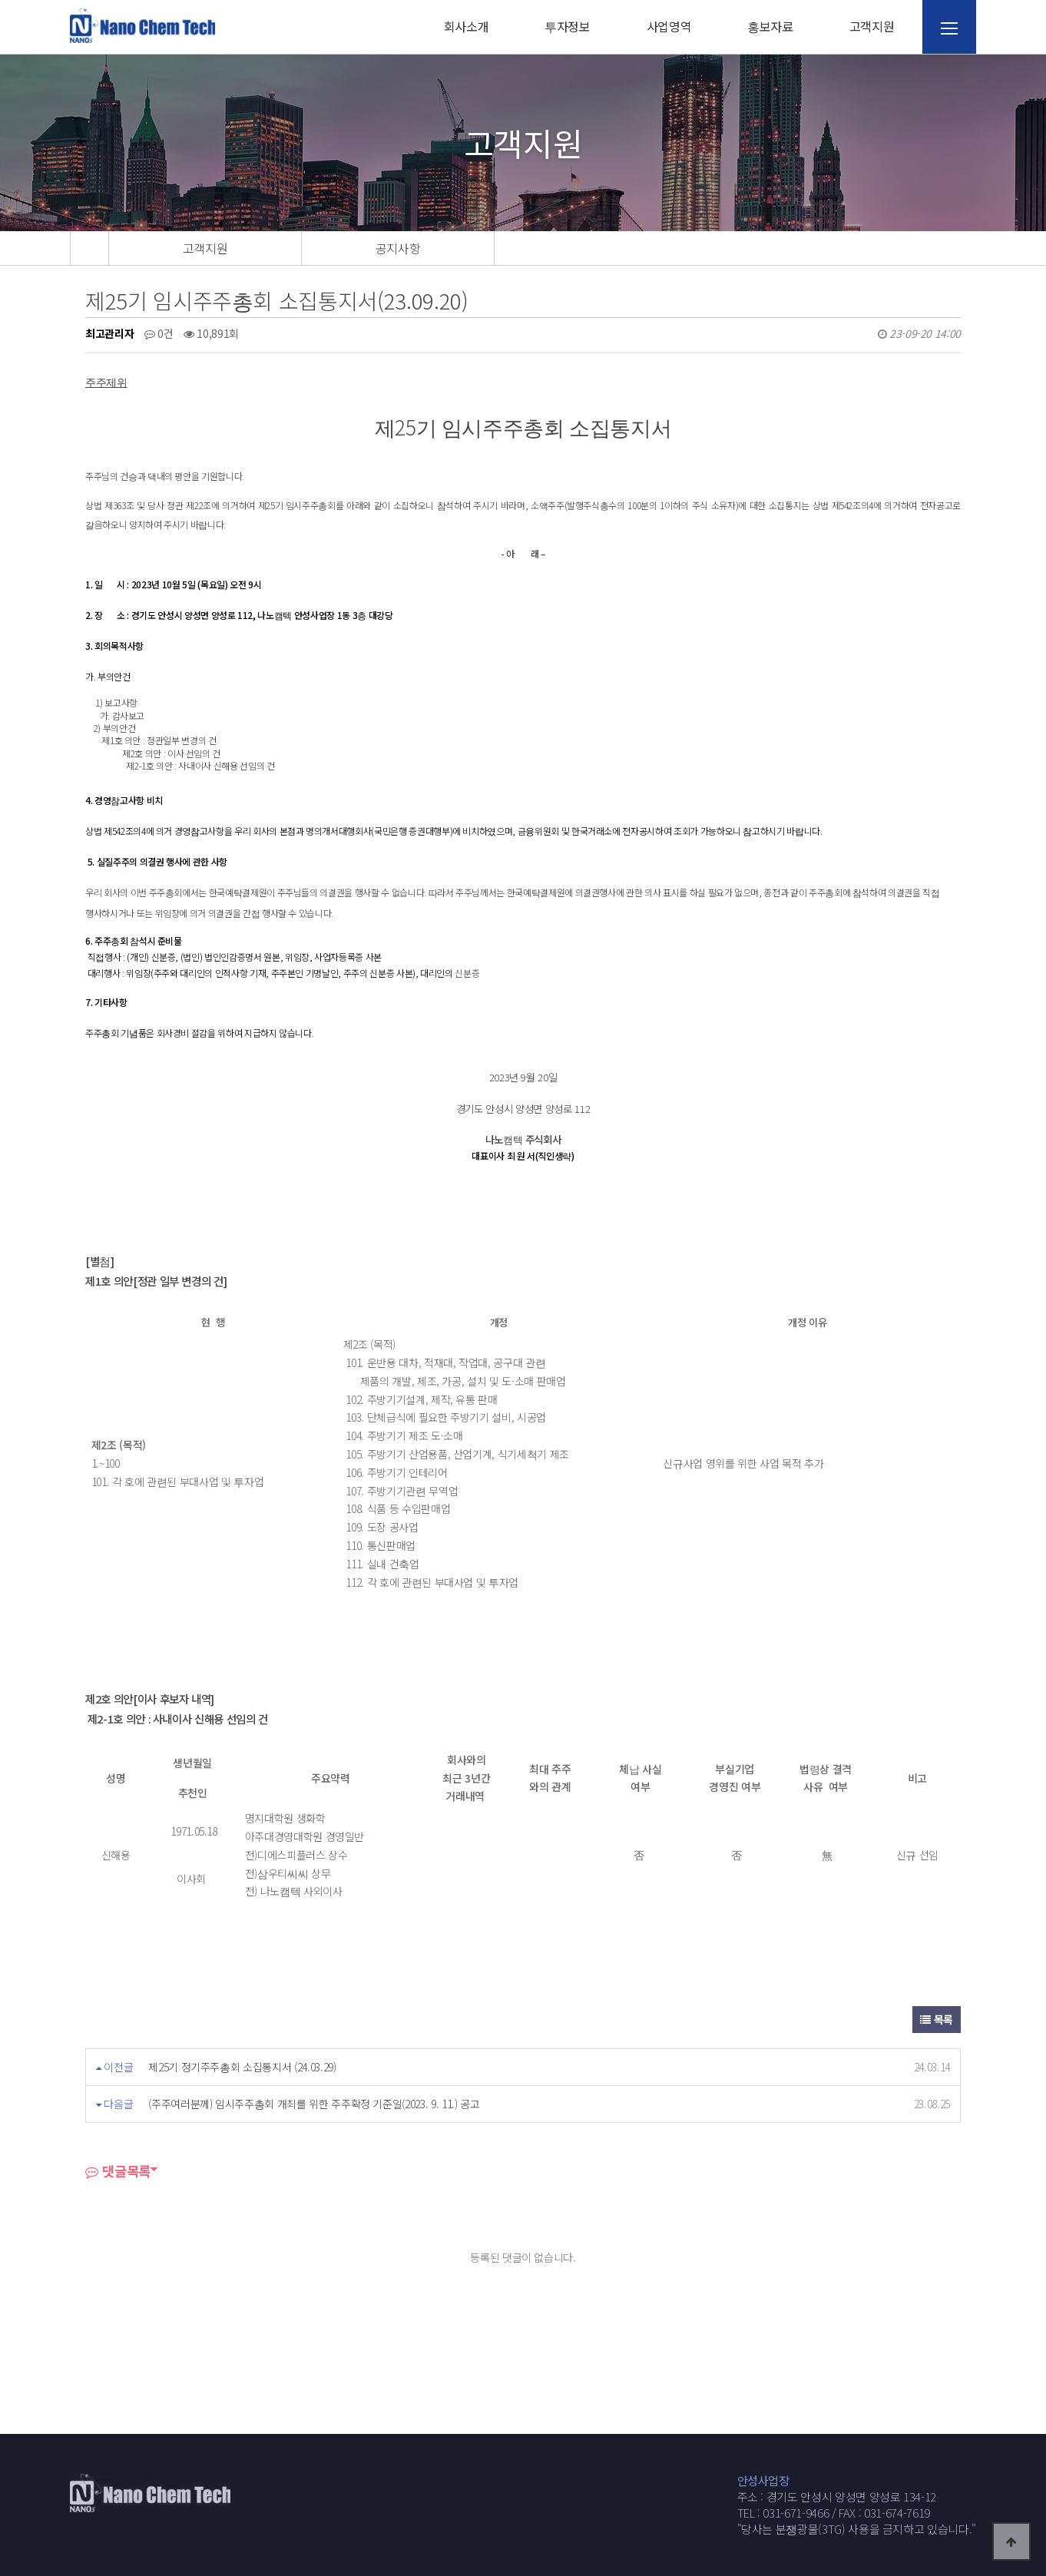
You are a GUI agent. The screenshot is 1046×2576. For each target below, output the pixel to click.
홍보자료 (770, 26)
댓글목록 (118, 2170)
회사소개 (466, 26)
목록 (936, 2019)
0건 (159, 333)
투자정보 (568, 26)
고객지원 (872, 26)
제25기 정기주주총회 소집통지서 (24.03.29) (242, 2066)
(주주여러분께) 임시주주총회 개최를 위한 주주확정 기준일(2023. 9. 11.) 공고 (313, 2103)
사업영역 (669, 26)
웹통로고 (143, 25)
